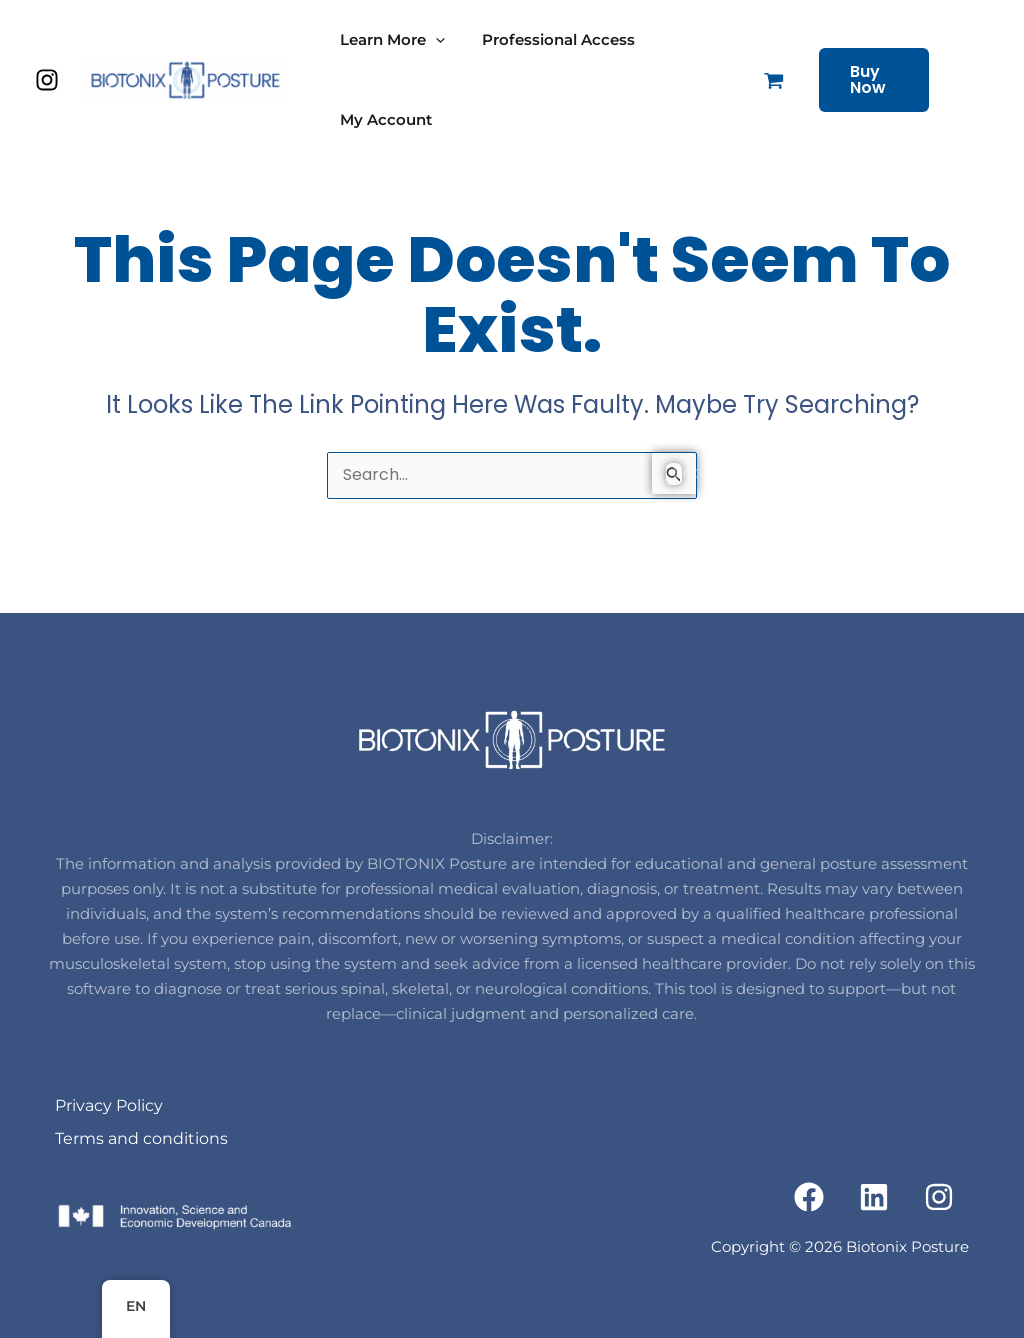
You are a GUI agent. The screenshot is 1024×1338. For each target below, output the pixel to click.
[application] (432, 40)
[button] (901, 80)
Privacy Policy (109, 1105)
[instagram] (50, 80)
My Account (383, 119)
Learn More (389, 40)
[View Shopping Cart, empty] (769, 80)
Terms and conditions (141, 1138)
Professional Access (548, 39)
